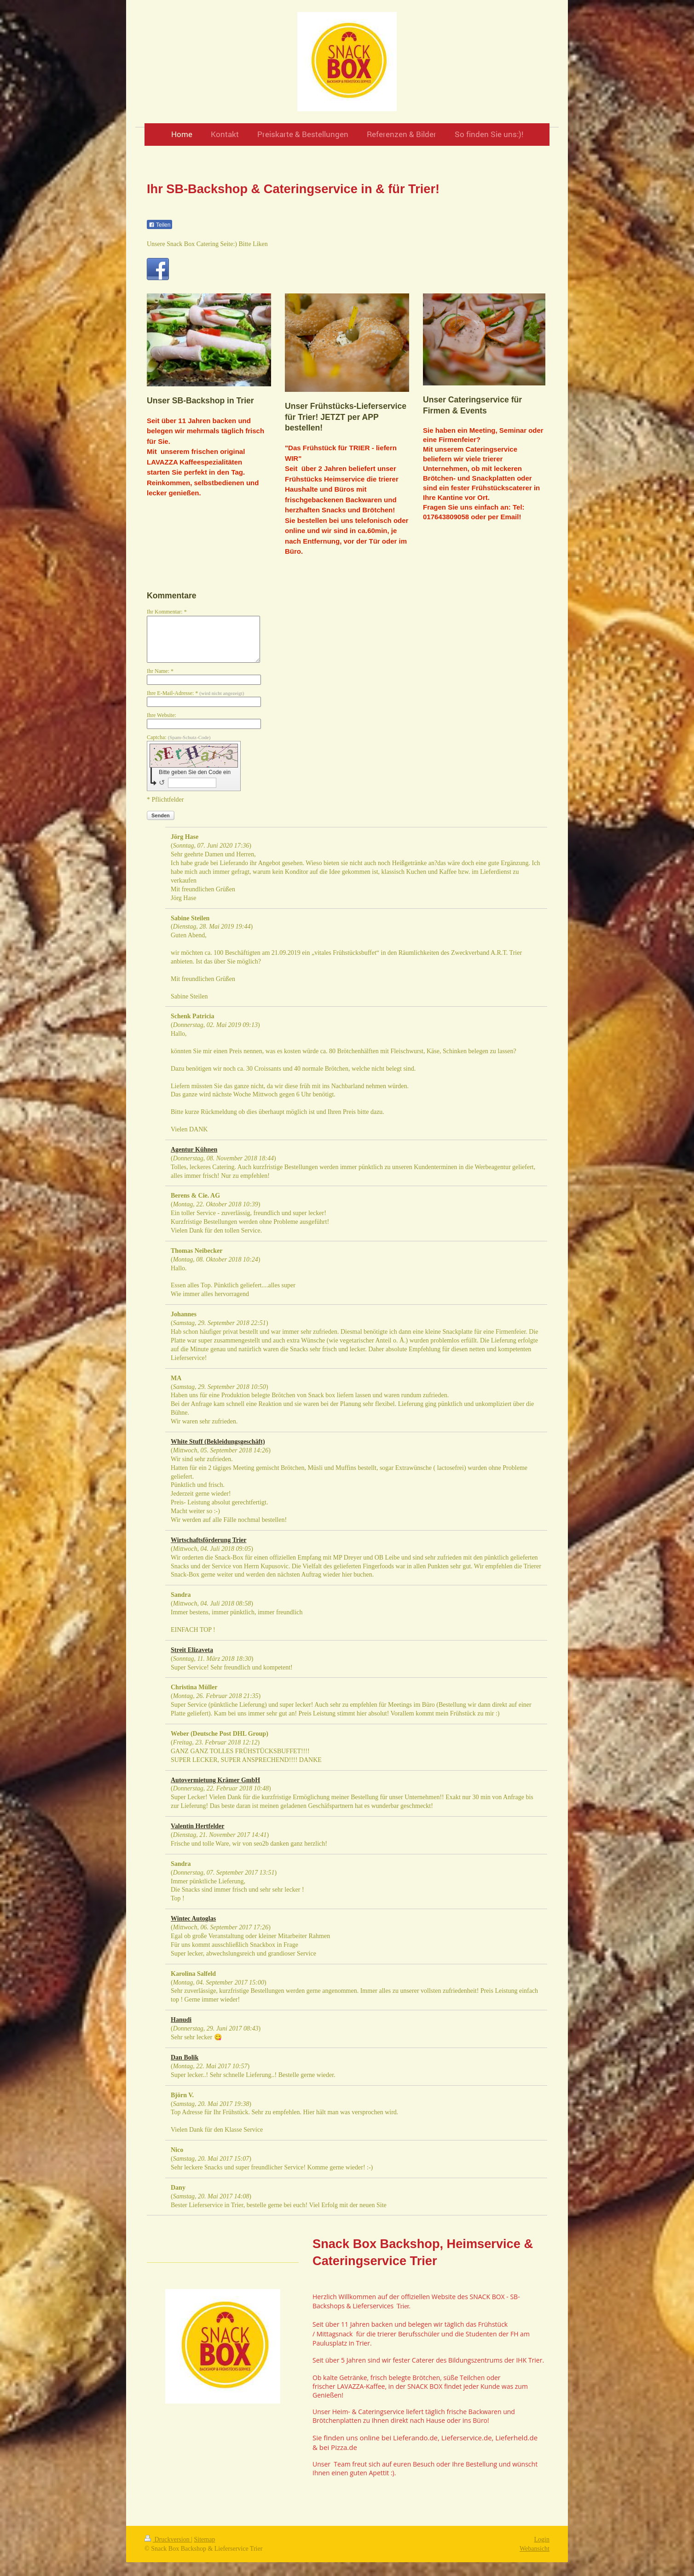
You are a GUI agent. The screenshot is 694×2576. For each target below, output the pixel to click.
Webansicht (534, 2548)
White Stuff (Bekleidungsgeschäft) (218, 1441)
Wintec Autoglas (193, 1918)
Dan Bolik (184, 2057)
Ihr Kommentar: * (167, 611)
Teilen (159, 225)
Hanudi (181, 2019)
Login (541, 2539)
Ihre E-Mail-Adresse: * (195, 693)
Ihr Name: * (160, 671)
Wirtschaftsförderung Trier (208, 1540)
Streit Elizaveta (192, 1650)
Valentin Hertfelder (198, 1826)
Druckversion (168, 2539)
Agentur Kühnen (194, 1149)
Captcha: (179, 737)
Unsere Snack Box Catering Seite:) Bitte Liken (207, 244)
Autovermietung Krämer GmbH (215, 1780)
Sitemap (204, 2539)
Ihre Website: (161, 715)
